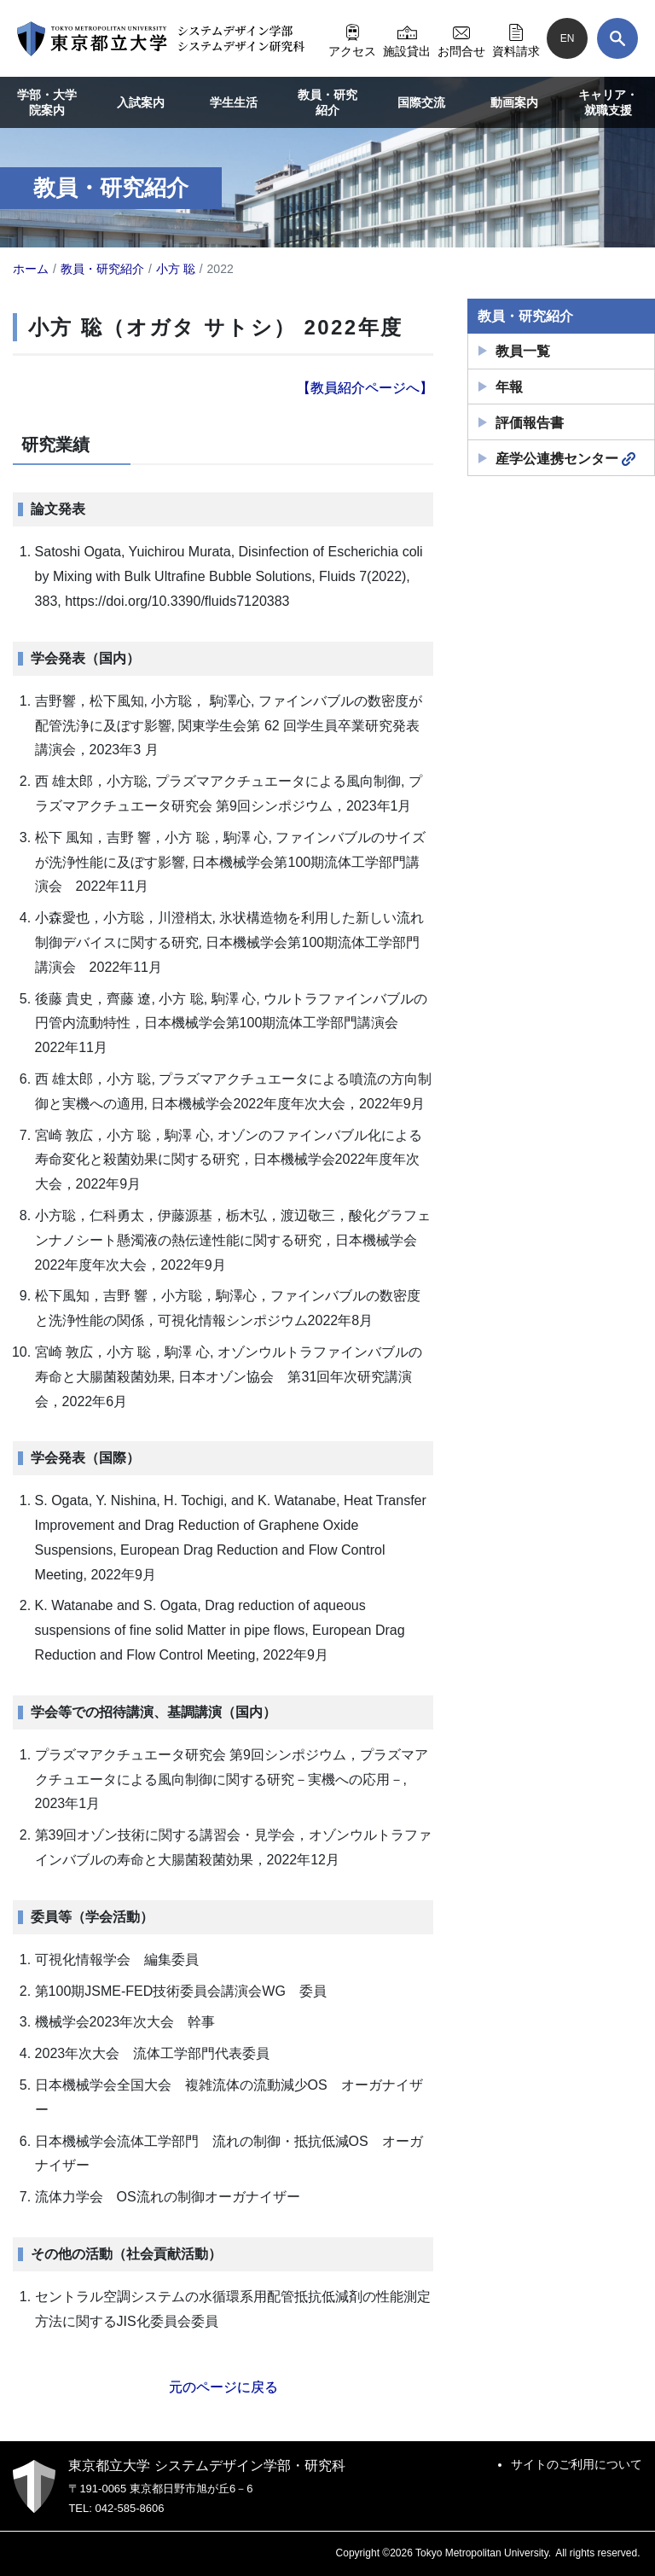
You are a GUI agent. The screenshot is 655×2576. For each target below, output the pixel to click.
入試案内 (141, 102)
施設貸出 (407, 38)
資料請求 (516, 38)
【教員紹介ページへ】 (365, 388)
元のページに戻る (223, 2387)
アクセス (352, 38)
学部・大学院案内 (47, 102)
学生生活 (234, 102)
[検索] (617, 38)
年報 (509, 387)
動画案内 (514, 102)
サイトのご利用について (576, 2464)
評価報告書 (530, 423)
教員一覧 (523, 351)
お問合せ (461, 38)
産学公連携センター (565, 459)
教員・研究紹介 (327, 102)
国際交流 (421, 102)
